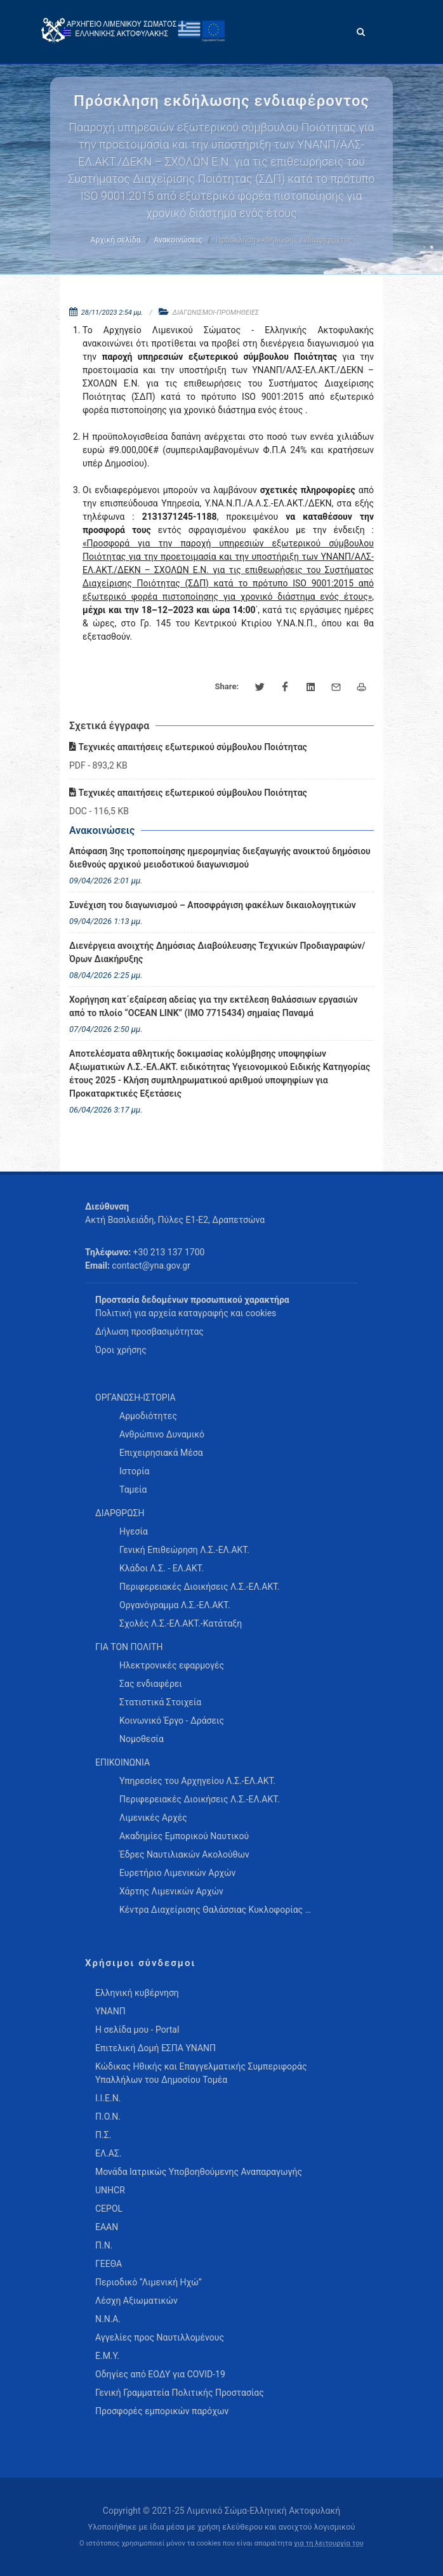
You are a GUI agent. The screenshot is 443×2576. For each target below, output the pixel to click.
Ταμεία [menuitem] (133, 1489)
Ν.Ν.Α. (108, 2319)
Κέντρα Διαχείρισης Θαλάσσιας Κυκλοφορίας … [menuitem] (215, 1910)
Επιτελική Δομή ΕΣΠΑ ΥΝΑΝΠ (155, 2048)
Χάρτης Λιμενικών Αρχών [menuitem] (171, 1891)
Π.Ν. (103, 2245)
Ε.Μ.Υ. (107, 2356)
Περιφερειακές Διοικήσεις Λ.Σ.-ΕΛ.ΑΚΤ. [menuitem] (199, 1587)
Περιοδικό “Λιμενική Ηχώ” (148, 2282)
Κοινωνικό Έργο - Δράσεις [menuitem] (171, 1720)
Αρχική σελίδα (116, 239)
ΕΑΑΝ (106, 2227)
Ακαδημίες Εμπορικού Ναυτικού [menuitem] (184, 1836)
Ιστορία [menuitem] (134, 1471)
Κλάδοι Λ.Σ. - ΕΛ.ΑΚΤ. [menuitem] (161, 1568)
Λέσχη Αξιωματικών (136, 2300)
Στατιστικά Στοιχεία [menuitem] (160, 1702)
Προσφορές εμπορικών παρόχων (161, 2411)
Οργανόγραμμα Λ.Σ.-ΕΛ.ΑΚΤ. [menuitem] (174, 1605)
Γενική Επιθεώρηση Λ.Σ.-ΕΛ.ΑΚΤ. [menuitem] (184, 1550)
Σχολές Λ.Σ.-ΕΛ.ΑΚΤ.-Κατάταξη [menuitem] (180, 1623)
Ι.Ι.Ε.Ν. (108, 2098)
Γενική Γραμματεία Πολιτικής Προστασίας (179, 2393)
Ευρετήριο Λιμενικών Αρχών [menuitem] (177, 1873)
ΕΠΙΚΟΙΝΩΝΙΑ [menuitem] (122, 1762)
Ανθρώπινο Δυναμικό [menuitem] (161, 1434)
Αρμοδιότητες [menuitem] (148, 1416)
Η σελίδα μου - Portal (137, 2029)
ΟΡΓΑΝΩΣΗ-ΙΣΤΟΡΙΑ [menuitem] (135, 1397)
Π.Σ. (103, 2135)
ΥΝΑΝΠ (110, 2011)
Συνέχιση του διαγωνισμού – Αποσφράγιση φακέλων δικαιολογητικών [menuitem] (212, 905)
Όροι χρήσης (121, 1350)
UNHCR (110, 2190)
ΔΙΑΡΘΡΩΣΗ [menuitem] (119, 1513)
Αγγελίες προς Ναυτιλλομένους (159, 2337)
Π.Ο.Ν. (108, 2116)
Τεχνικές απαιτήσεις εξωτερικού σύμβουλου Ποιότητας (188, 747)
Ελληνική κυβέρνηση (137, 1993)
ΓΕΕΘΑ (108, 2264)
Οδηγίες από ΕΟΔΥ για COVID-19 (160, 2374)
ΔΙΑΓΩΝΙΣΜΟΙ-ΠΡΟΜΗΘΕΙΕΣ (216, 312)
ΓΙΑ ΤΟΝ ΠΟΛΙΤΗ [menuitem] (128, 1647)
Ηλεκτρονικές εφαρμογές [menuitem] (171, 1665)
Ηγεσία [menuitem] (133, 1531)
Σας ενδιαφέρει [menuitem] (150, 1684)
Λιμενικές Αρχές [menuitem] (153, 1818)
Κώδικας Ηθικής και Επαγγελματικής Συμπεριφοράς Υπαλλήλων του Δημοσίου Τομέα (201, 2073)
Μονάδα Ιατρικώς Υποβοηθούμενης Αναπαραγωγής (198, 2172)
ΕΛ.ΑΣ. (108, 2153)
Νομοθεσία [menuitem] (141, 1739)
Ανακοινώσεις (178, 239)
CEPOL (108, 2208)
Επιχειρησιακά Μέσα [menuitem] (161, 1453)
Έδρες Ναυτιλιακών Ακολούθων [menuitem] (184, 1854)
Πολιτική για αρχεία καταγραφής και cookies (185, 1313)
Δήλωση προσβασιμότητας (149, 1331)
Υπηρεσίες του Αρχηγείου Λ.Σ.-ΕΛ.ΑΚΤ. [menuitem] (197, 1781)
